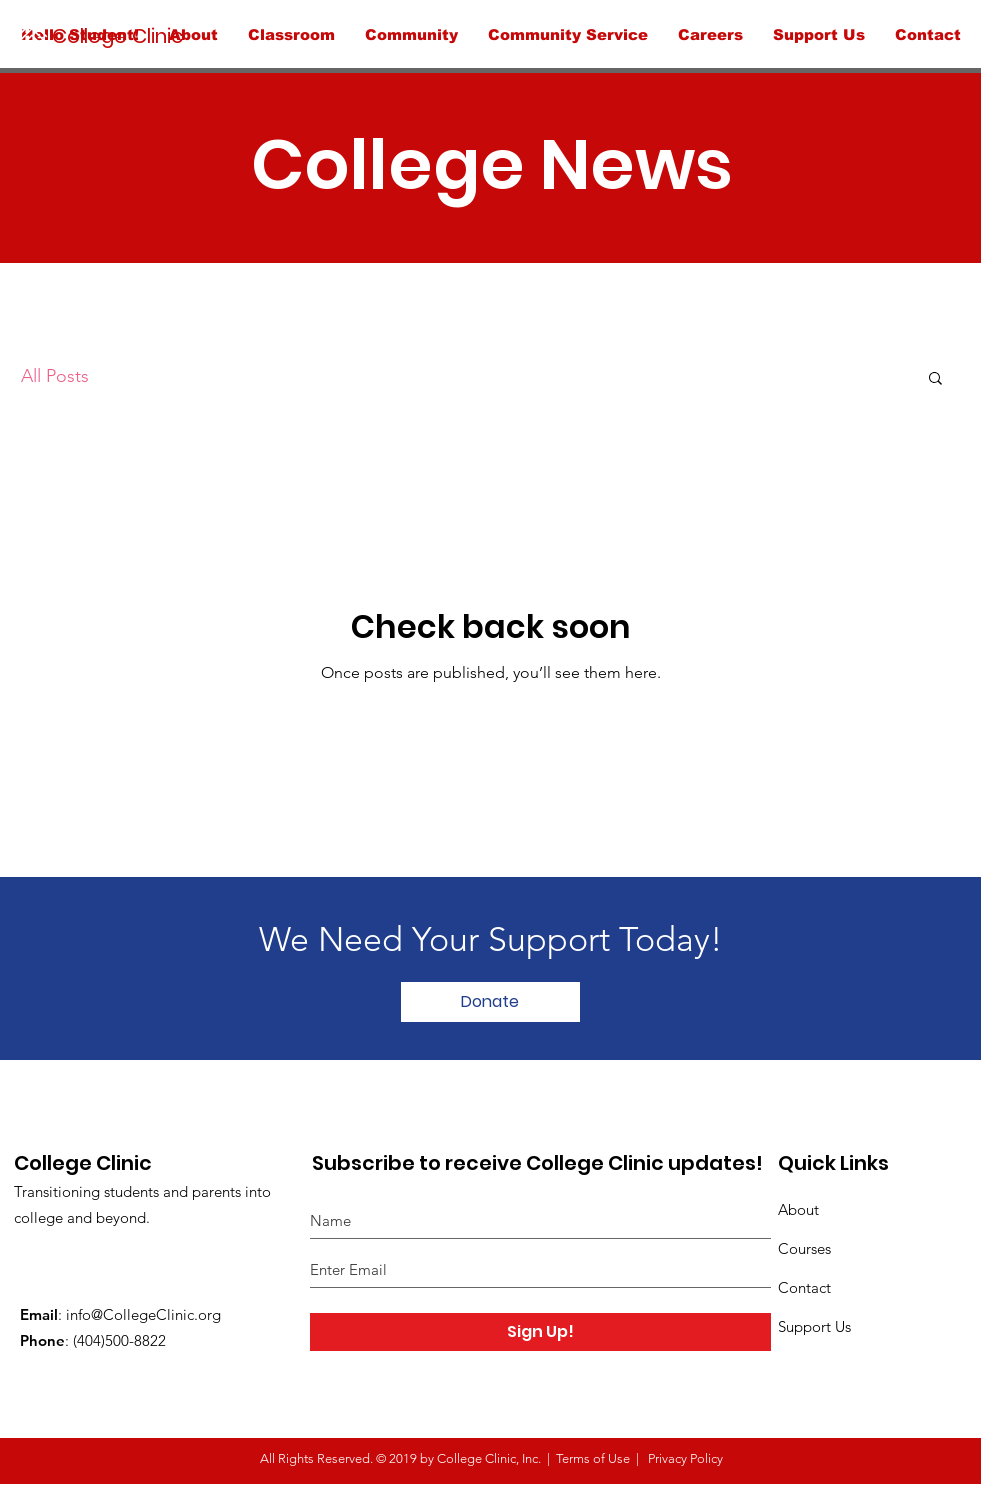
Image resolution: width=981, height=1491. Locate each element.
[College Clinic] (150, 35)
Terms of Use (593, 1458)
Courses (804, 1248)
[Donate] (490, 1002)
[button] (935, 379)
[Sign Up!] (540, 1332)
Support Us (814, 1326)
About (798, 1209)
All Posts (55, 376)
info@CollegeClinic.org (143, 1314)
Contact (804, 1287)
